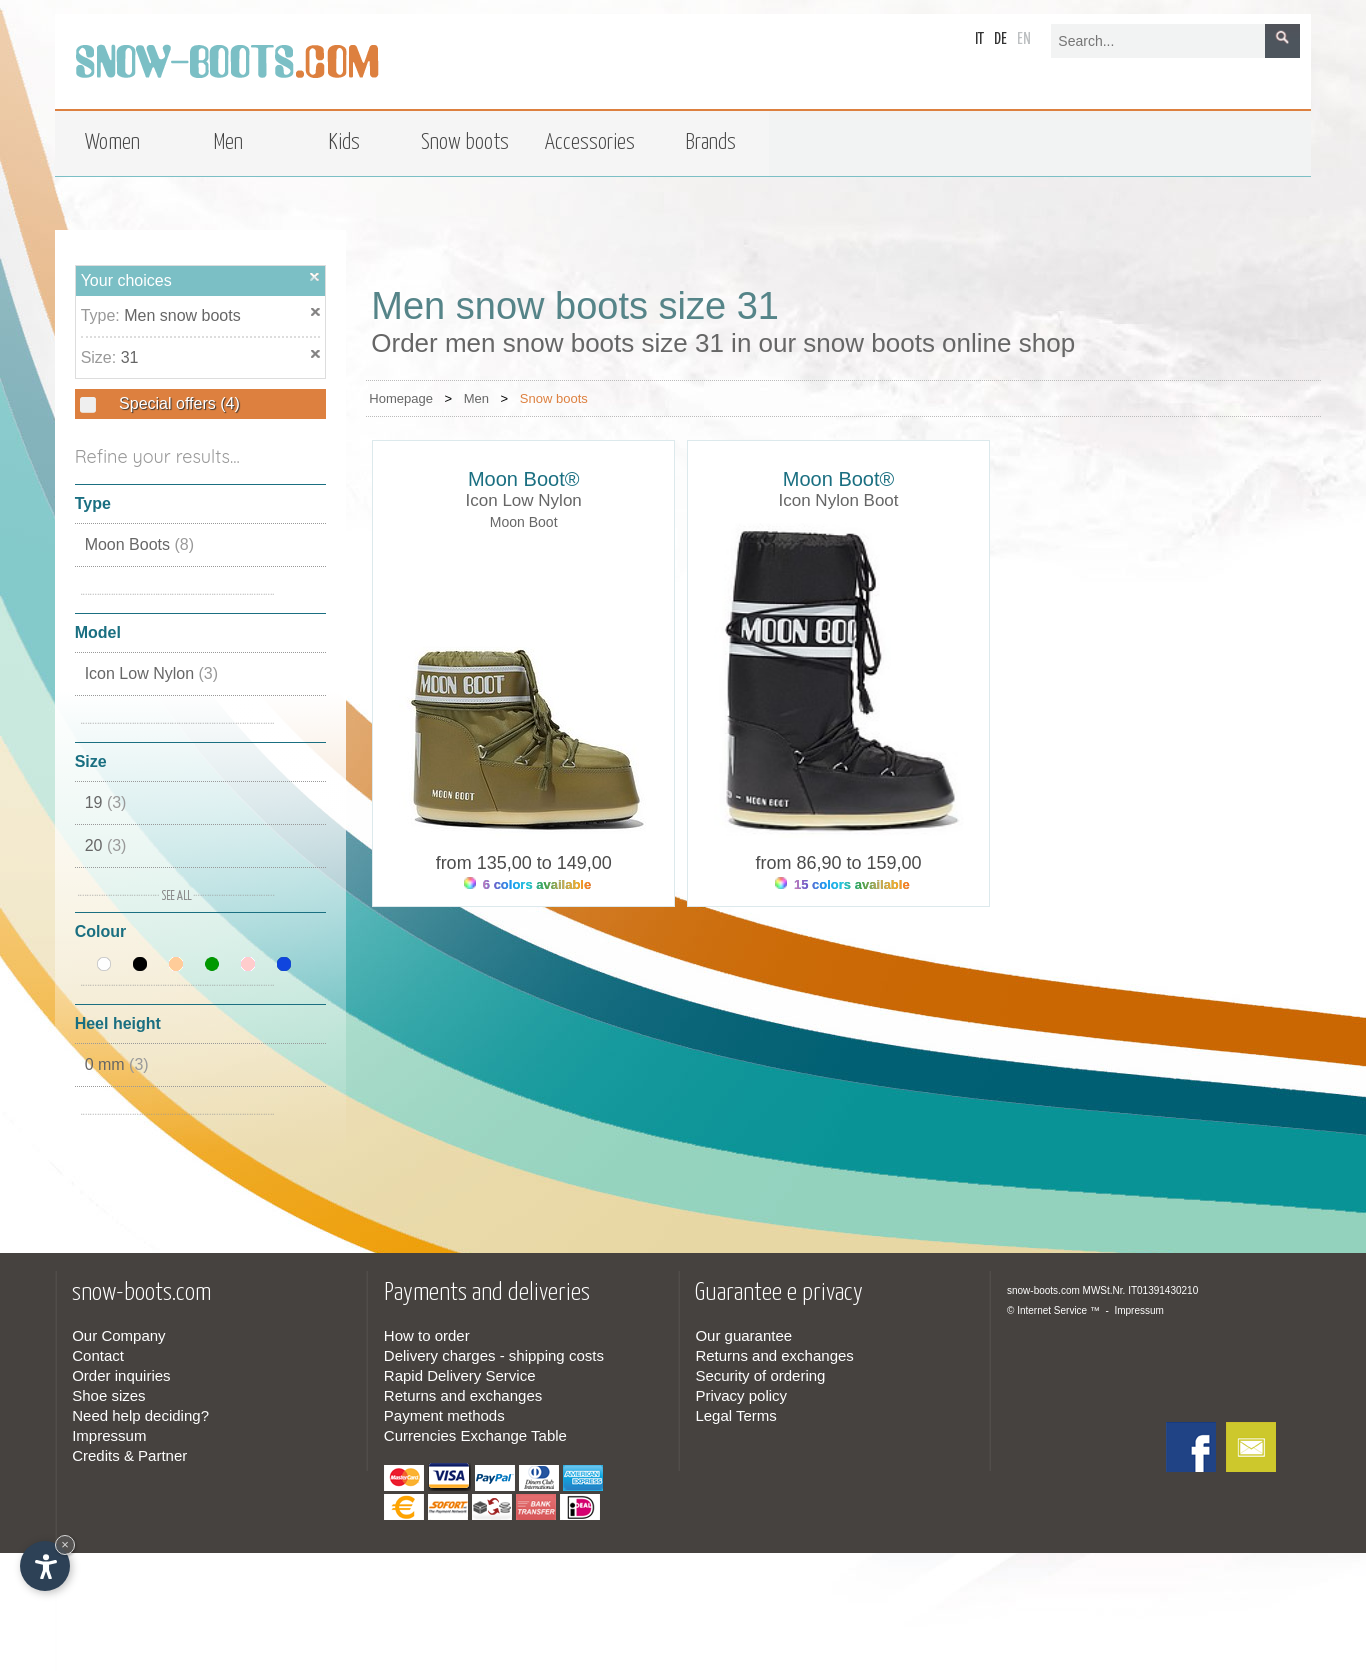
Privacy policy (741, 1395)
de (1000, 39)
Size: (101, 357)
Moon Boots (139, 544)
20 (106, 845)
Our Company (118, 1335)
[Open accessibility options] (45, 1566)
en (1024, 39)
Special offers (177, 403)
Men (476, 398)
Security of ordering (760, 1375)
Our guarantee (743, 1335)
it (979, 39)
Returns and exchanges (463, 1395)
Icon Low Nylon (151, 673)
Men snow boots (182, 315)
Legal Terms (735, 1415)
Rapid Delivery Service (460, 1375)
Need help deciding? (140, 1415)
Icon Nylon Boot (839, 500)
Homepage (401, 398)
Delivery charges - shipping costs (494, 1355)
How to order (427, 1335)
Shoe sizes (108, 1395)
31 (130, 357)
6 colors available (527, 884)
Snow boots (554, 398)
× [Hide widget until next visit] (65, 1544)
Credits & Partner (129, 1455)
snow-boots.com (1043, 1290)
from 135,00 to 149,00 (524, 863)
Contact (98, 1355)
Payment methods (444, 1415)
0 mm (117, 1064)
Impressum (109, 1435)
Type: (103, 315)
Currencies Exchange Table (475, 1435)
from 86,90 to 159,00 (838, 863)
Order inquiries (121, 1375)
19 (106, 802)
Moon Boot (524, 522)
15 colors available (842, 884)
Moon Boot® (523, 479)
